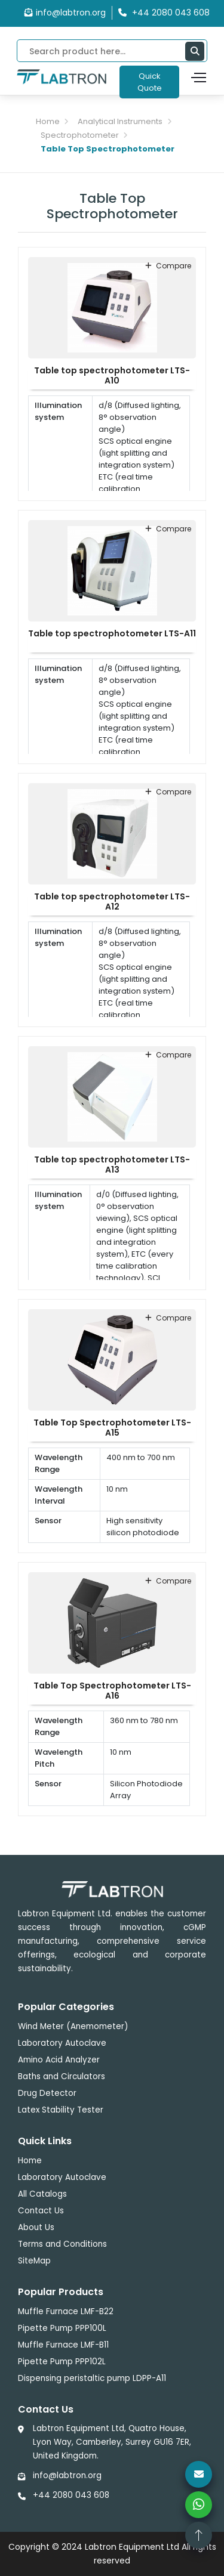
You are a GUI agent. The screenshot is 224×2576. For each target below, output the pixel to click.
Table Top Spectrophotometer (107, 148)
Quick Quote (149, 82)
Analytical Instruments (120, 121)
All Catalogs (42, 2194)
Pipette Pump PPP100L (62, 2328)
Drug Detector (47, 2093)
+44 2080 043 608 (71, 2495)
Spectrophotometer (80, 135)
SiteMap (34, 2260)
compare (168, 266)
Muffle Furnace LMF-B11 (63, 2345)
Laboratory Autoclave (62, 2043)
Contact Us (41, 2210)
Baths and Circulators (61, 2076)
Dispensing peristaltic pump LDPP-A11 (92, 2378)
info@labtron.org (65, 12)
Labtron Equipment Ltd (132, 2547)
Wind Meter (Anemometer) (73, 2026)
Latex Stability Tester (60, 2110)
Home (48, 121)
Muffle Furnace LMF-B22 (65, 2311)
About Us (36, 2227)
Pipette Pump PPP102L (62, 2361)
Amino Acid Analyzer (59, 2059)
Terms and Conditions (62, 2244)
